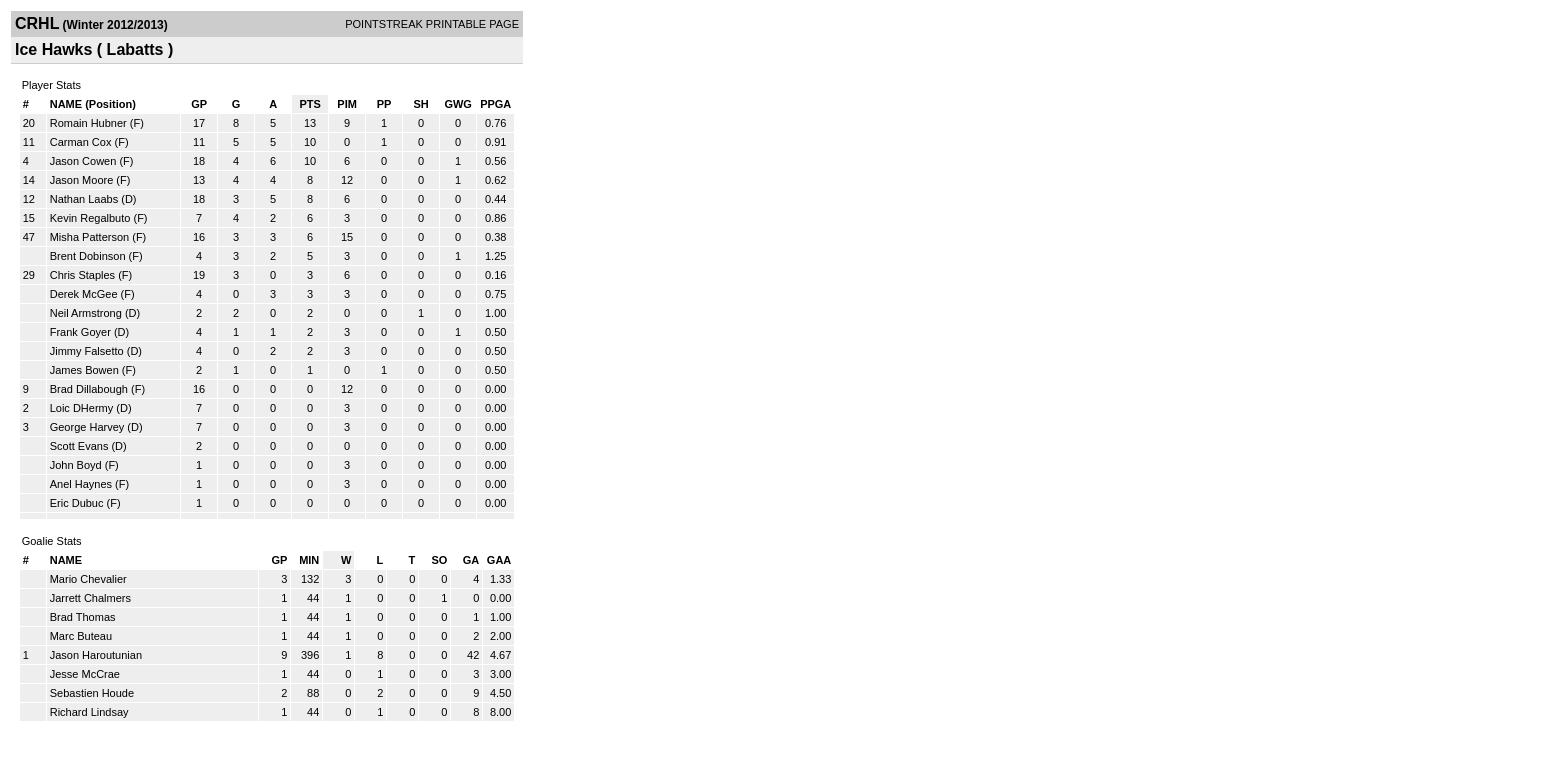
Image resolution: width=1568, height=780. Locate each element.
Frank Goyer (80, 332)
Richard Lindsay (89, 712)
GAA (499, 560)
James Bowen (84, 370)
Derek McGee (84, 294)
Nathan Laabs (84, 199)
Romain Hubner (88, 123)
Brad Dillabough (89, 389)
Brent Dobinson (88, 256)
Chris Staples (82, 275)
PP (384, 104)
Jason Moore (82, 180)
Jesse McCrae (85, 674)
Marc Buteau (81, 636)
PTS (309, 104)
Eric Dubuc (77, 503)
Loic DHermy (82, 408)
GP (199, 104)
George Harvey (87, 427)
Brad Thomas (83, 617)
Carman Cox (81, 142)
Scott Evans (79, 446)
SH (420, 104)
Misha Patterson (89, 237)
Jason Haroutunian (96, 655)
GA (471, 560)
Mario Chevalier (88, 579)
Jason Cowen (83, 161)
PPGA (495, 104)
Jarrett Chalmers (90, 598)
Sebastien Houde (92, 693)
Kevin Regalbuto (90, 218)
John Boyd (76, 465)
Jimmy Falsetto (87, 351)
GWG (458, 104)
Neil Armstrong (86, 313)
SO (439, 560)
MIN (309, 560)
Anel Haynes (81, 484)
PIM (347, 104)
